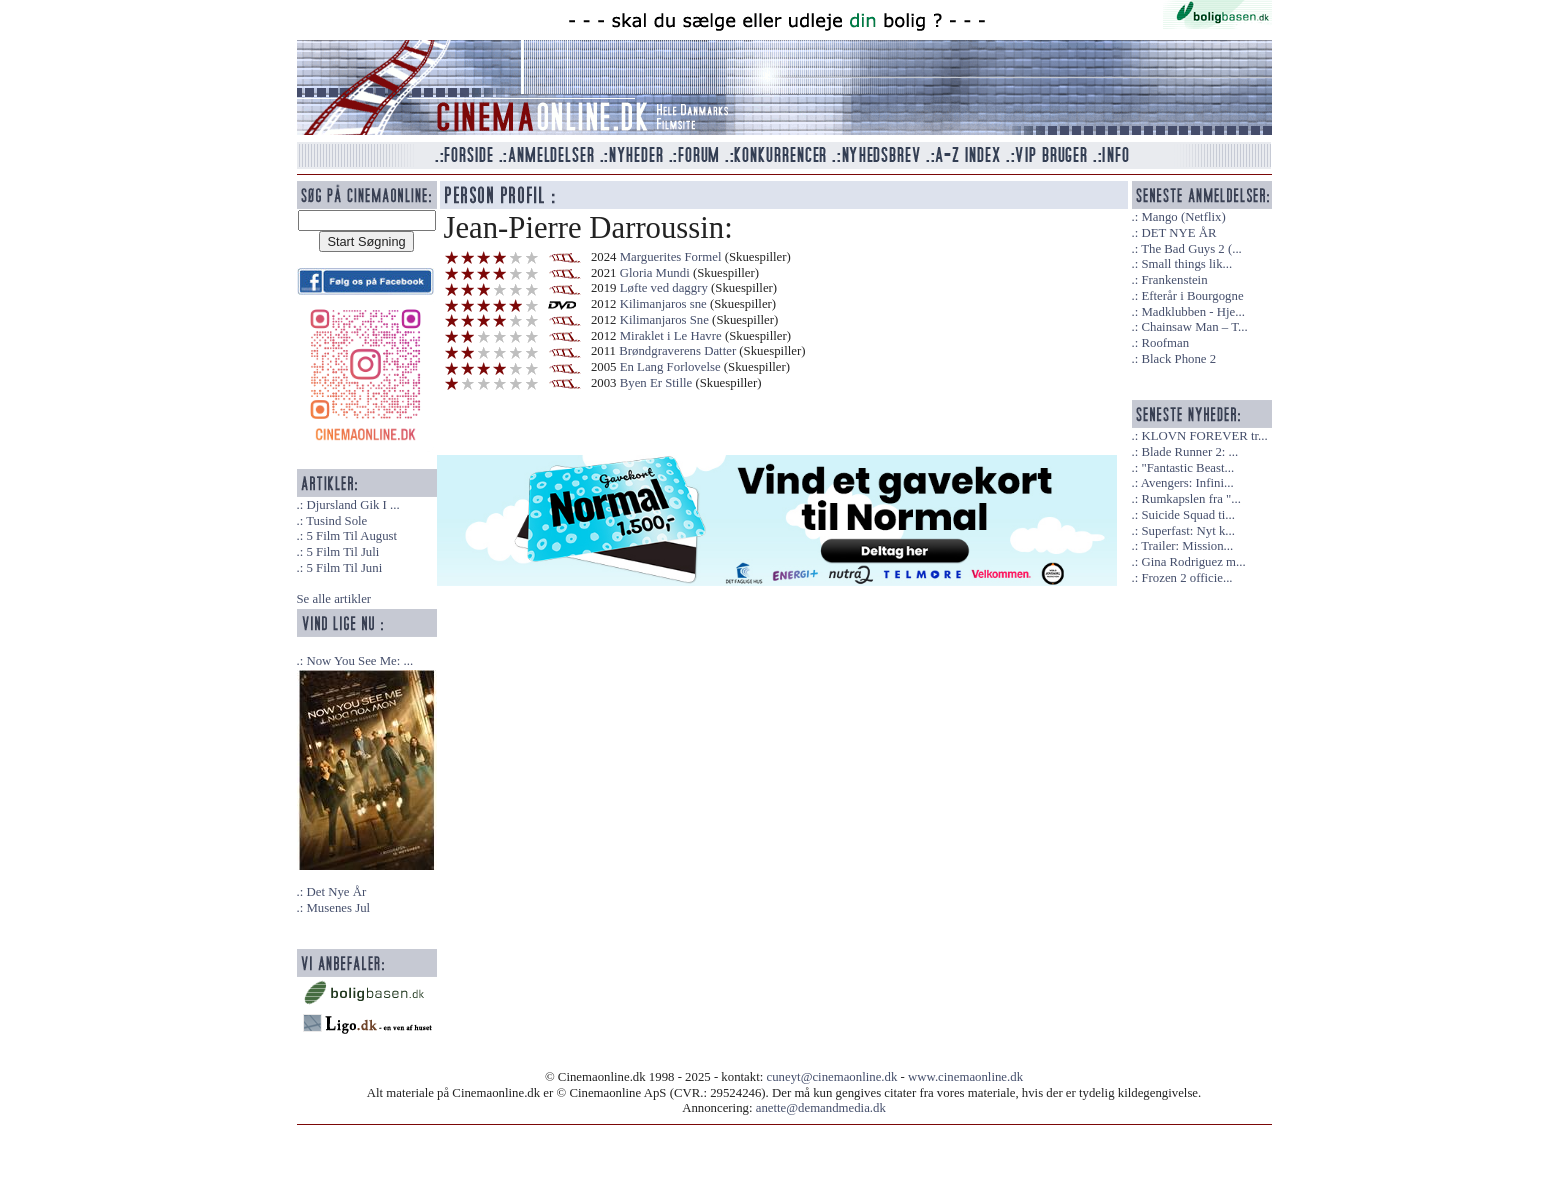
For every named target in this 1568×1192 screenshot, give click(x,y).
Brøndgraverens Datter (677, 351)
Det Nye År (336, 892)
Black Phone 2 (1178, 359)
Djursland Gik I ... (352, 505)
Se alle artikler (334, 599)
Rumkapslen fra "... (1190, 499)
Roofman (1165, 343)
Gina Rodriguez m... (1193, 562)
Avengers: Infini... (1187, 483)
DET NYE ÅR (1178, 233)
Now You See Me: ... (359, 661)
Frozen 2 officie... (1186, 578)
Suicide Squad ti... (1187, 515)
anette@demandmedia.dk (821, 1108)
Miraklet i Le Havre (671, 336)
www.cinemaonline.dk (965, 1077)
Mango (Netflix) (1183, 217)
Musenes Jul (338, 908)
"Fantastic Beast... (1187, 468)
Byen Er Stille (656, 383)
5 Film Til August (351, 536)
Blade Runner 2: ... (1189, 452)
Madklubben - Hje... (1192, 312)
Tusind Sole (336, 521)
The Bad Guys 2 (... (1191, 249)
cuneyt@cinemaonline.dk (832, 1077)
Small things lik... (1186, 264)
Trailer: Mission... (1187, 546)
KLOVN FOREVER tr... (1204, 436)
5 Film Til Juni (344, 568)
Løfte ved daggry (664, 288)
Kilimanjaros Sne (664, 320)
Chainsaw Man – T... (1194, 327)
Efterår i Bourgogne (1192, 296)
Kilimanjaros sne (663, 304)
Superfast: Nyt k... (1187, 531)
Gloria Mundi (655, 273)
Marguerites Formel (671, 257)
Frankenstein (1174, 280)
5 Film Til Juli (342, 552)
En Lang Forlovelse (670, 367)
